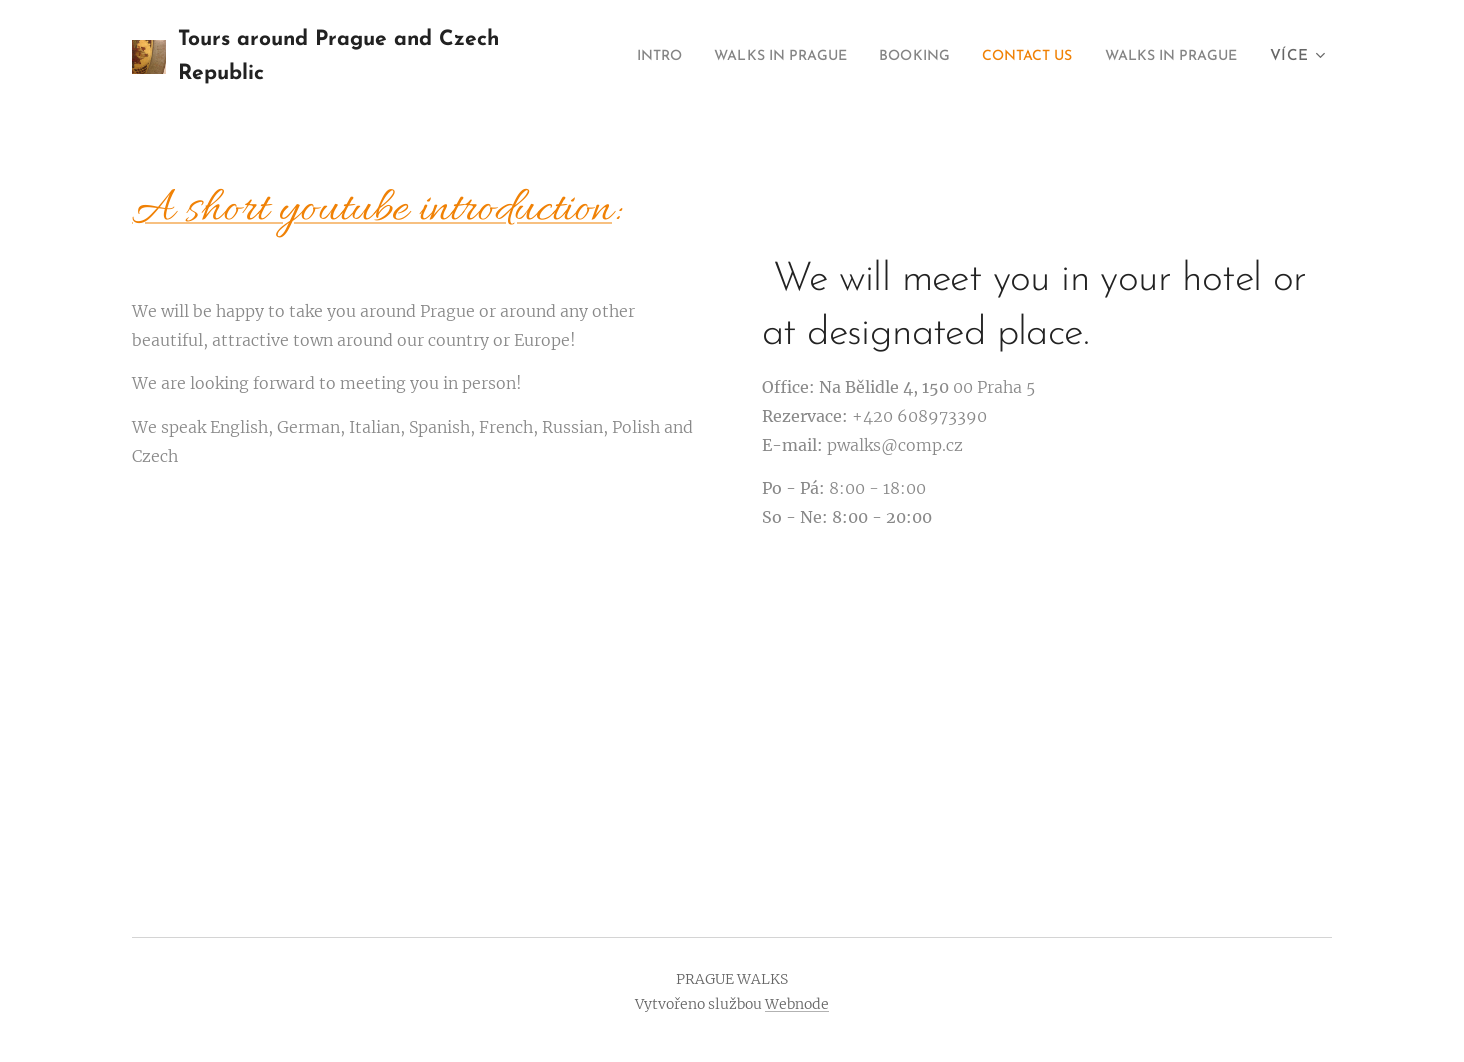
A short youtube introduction (372, 210)
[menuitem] (783, 57)
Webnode (797, 1004)
